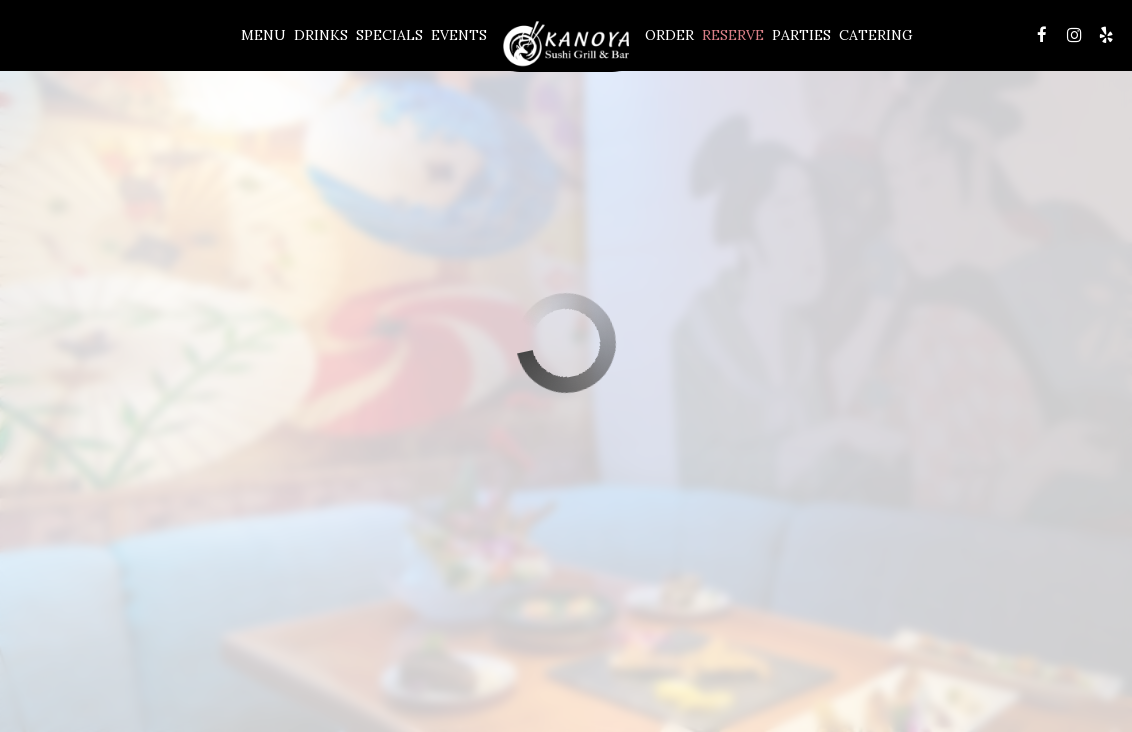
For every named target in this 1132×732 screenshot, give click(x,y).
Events (459, 35)
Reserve (733, 35)
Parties (801, 35)
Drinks (321, 35)
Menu (263, 35)
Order (669, 35)
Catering (876, 35)
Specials (389, 35)
